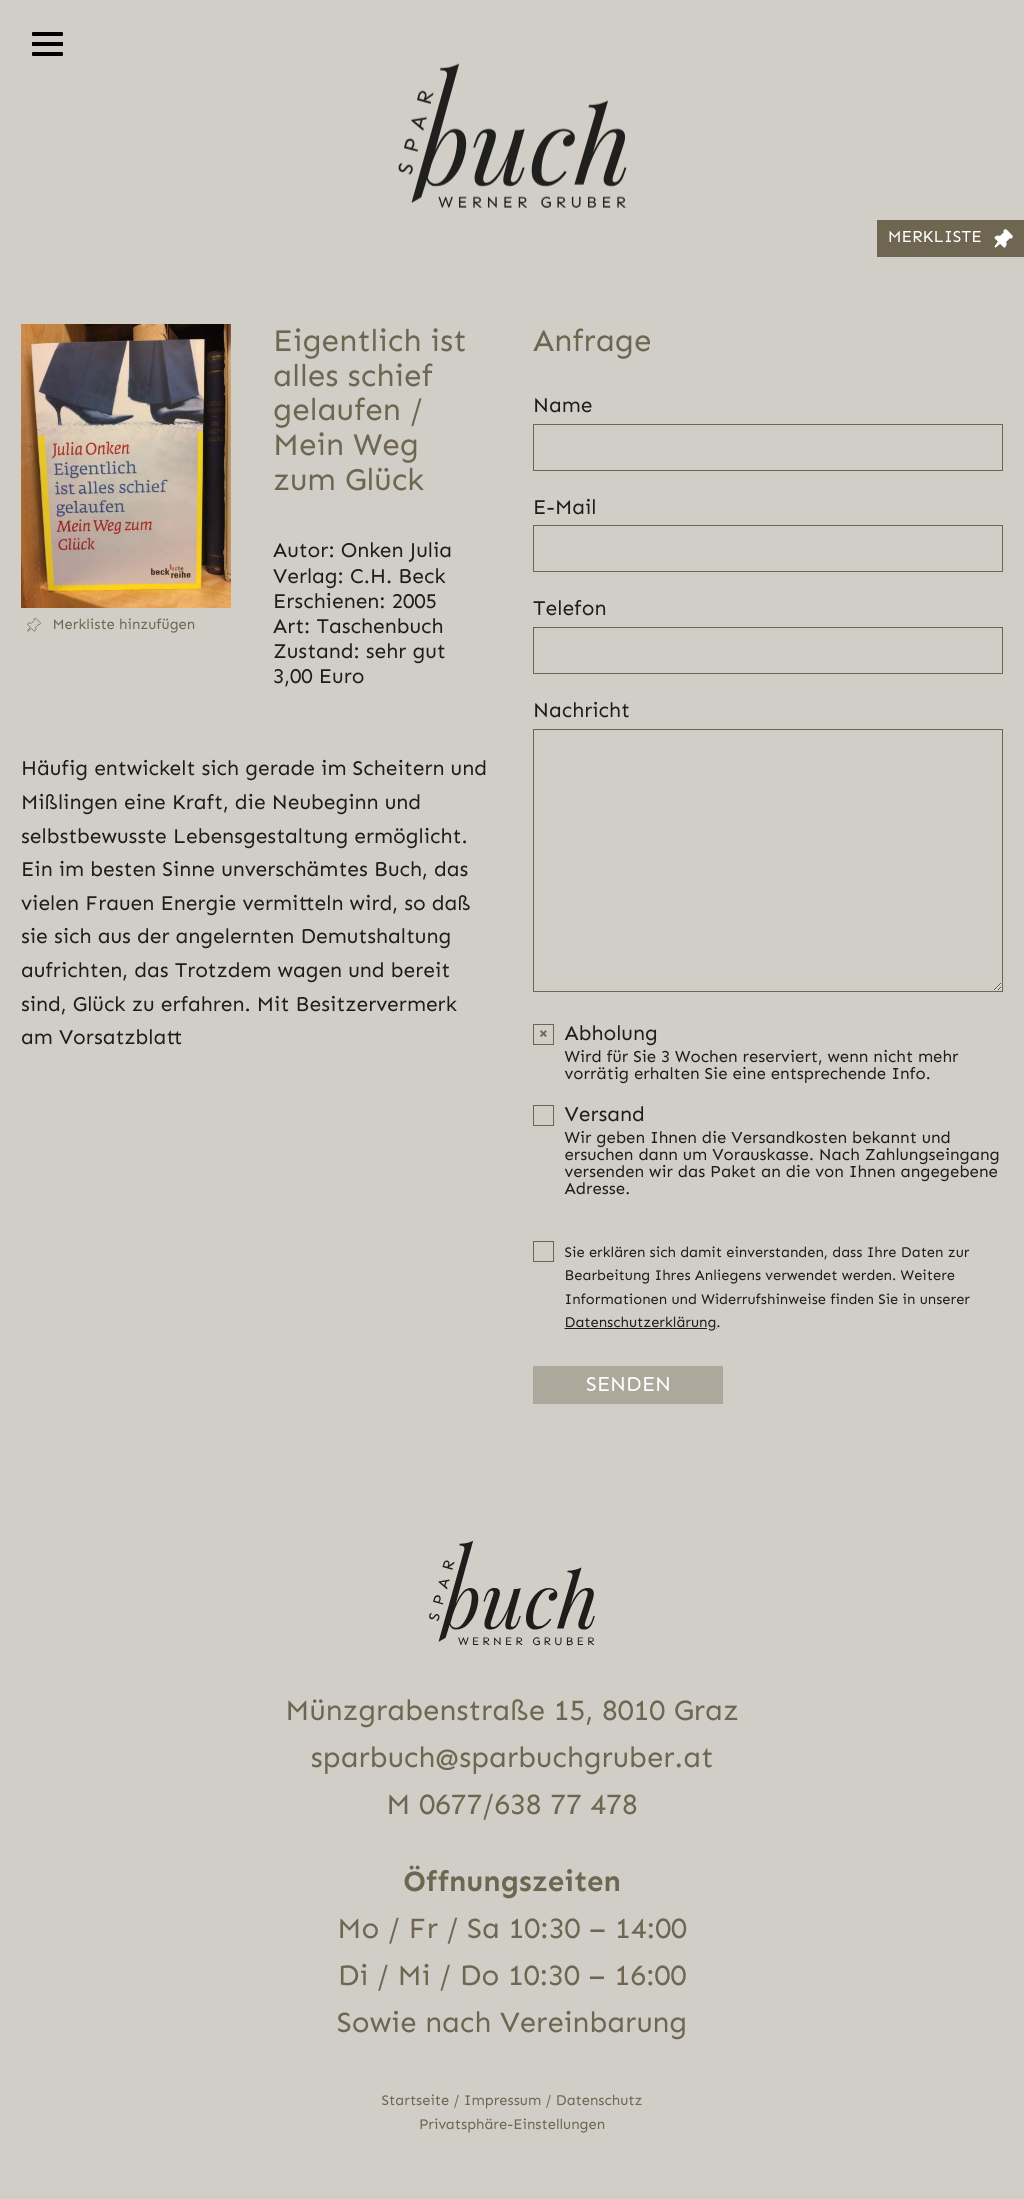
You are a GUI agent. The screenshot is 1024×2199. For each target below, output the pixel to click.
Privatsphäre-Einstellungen (512, 2124)
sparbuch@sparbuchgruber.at (512, 1758)
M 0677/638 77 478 (511, 1805)
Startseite (416, 2100)
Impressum (502, 2100)
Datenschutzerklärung (641, 1322)
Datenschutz (599, 2100)
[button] (126, 625)
